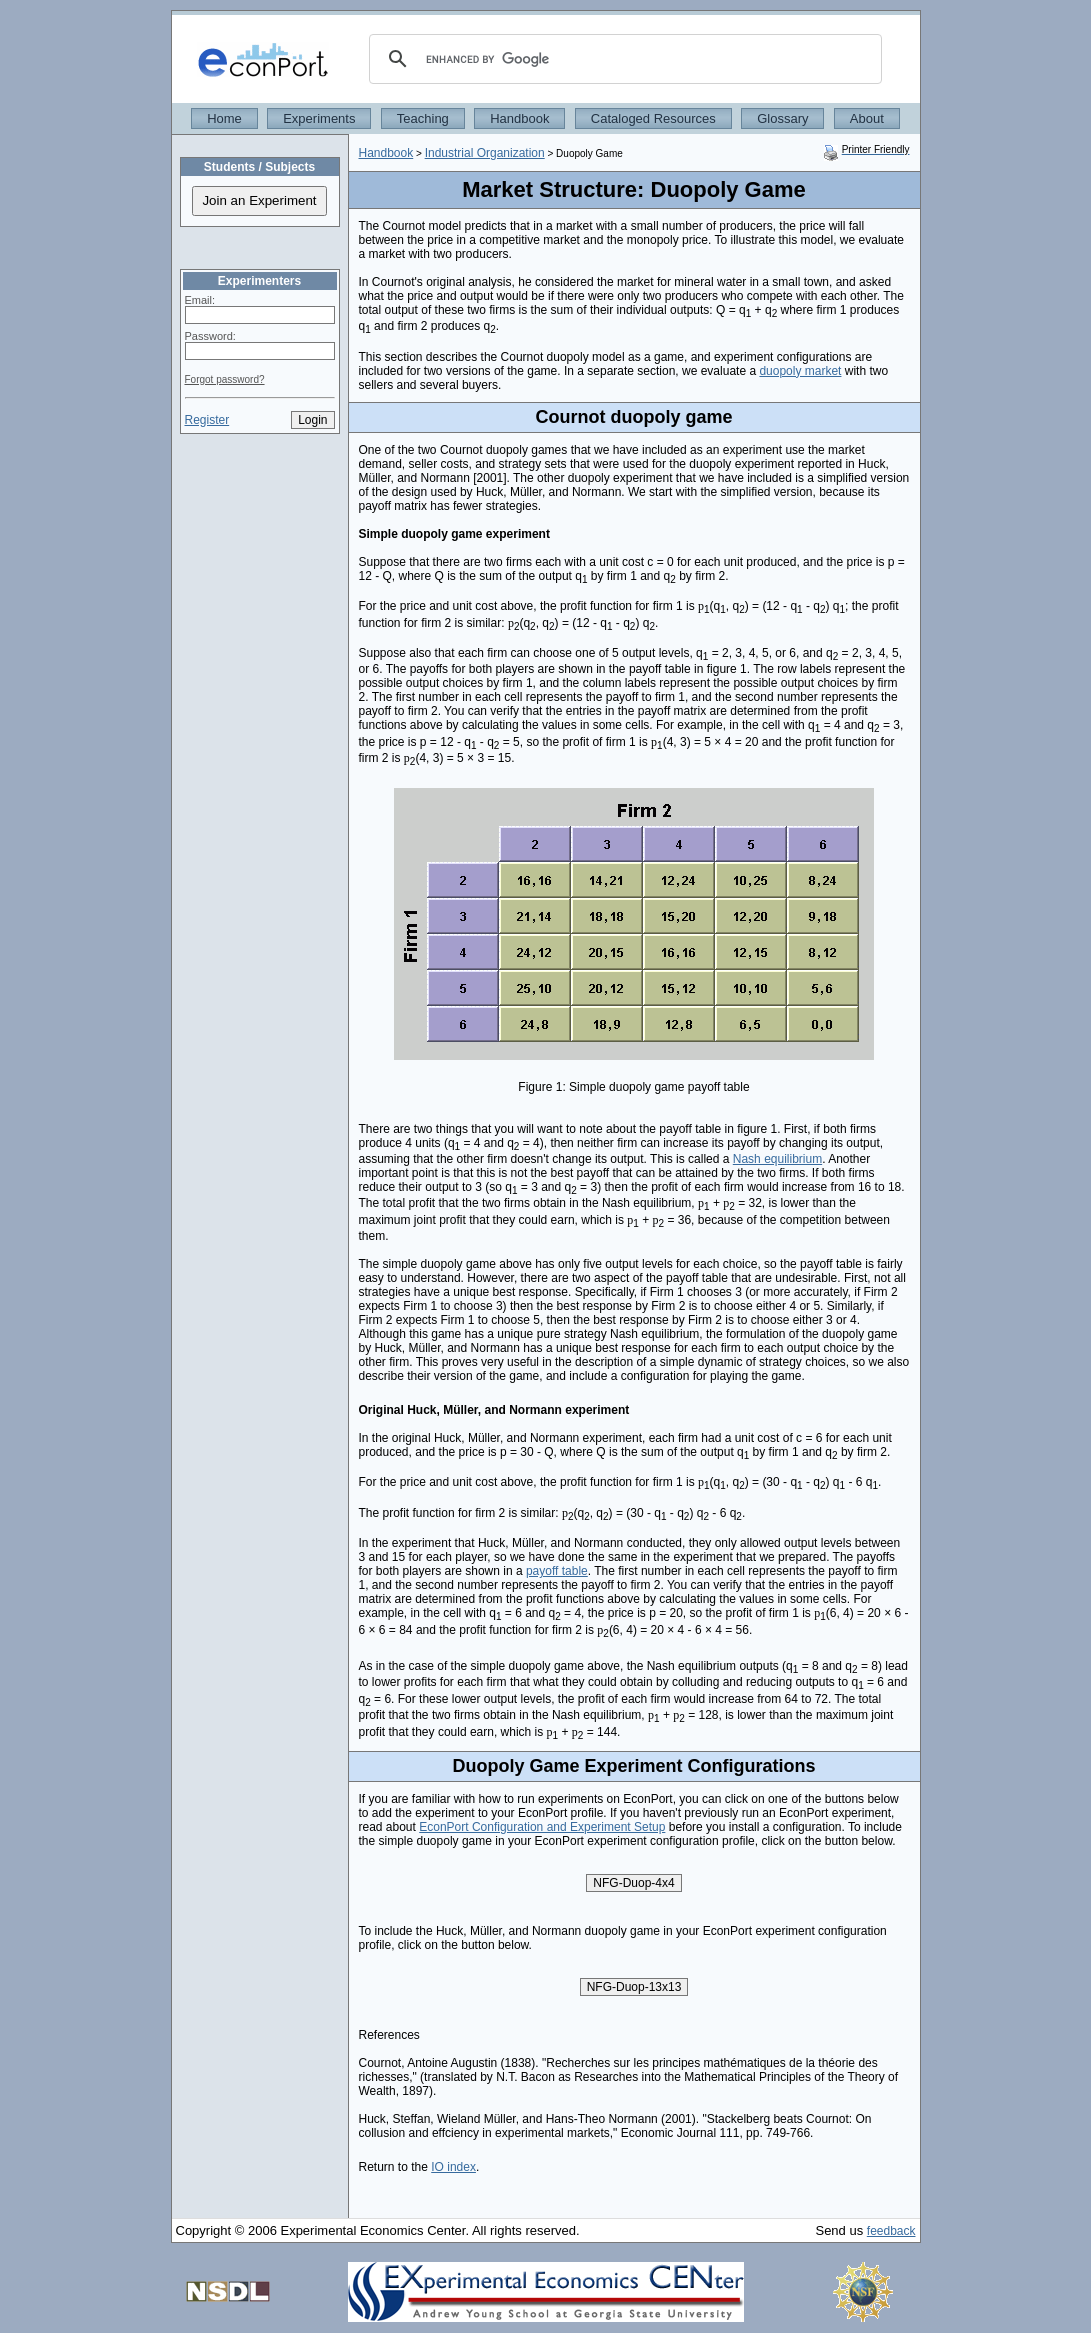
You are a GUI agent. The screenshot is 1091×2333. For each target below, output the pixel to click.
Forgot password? (225, 379)
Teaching (423, 118)
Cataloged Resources (653, 118)
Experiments (319, 118)
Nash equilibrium (777, 1159)
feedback (891, 2231)
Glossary (782, 118)
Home (224, 118)
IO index (453, 2167)
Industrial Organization (485, 153)
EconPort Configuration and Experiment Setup (542, 1827)
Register (207, 420)
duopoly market (800, 371)
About (867, 118)
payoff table (557, 1571)
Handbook (519, 118)
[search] (622, 59)
